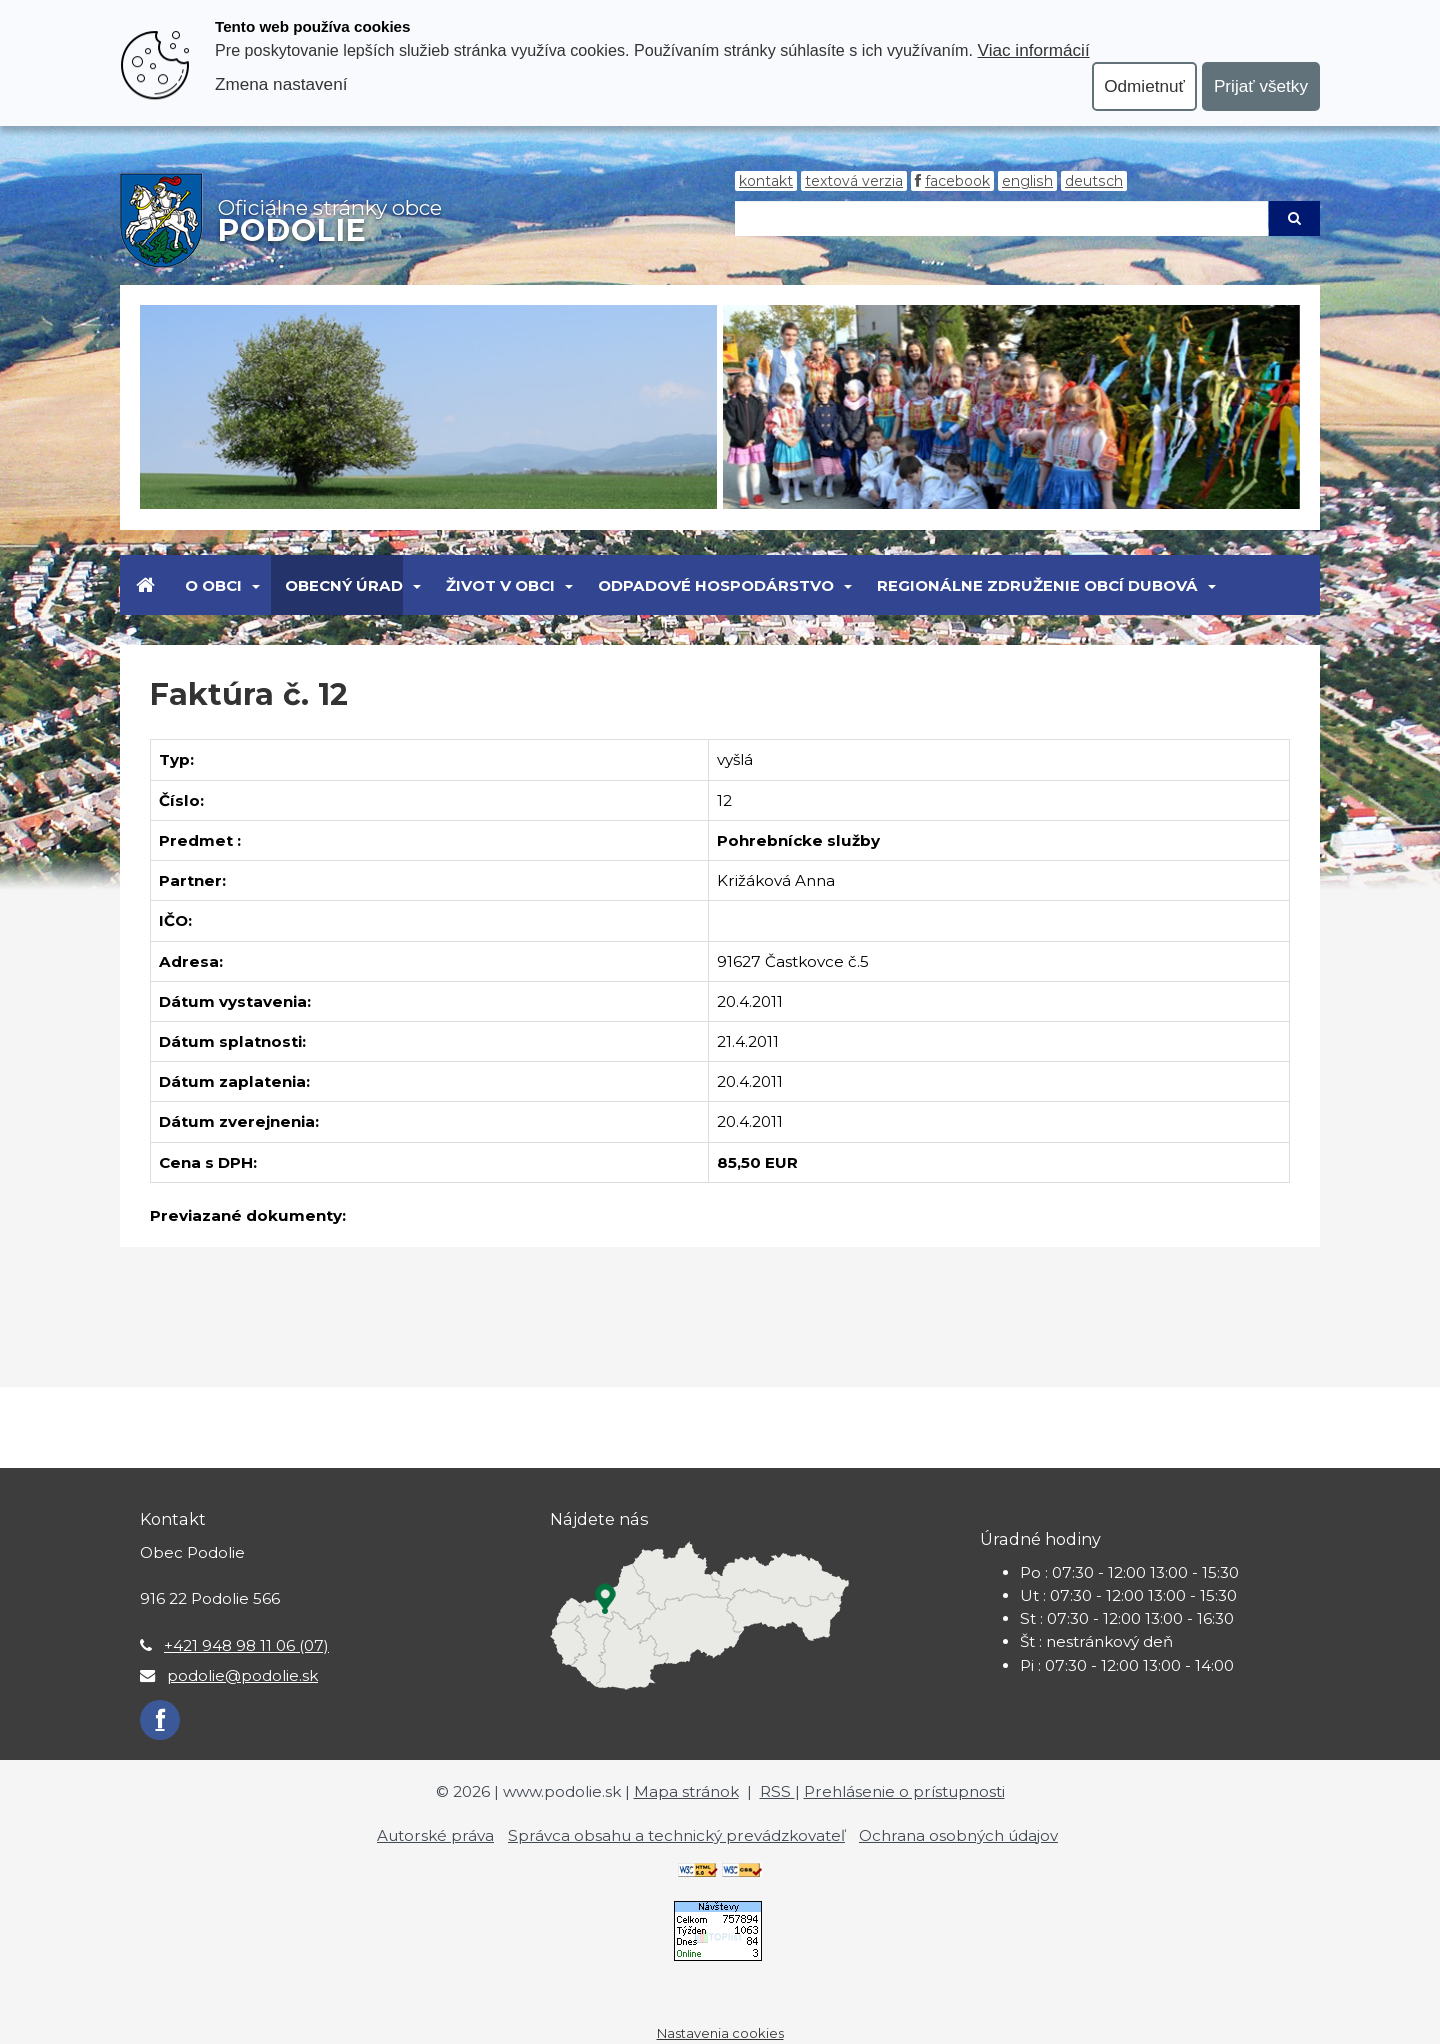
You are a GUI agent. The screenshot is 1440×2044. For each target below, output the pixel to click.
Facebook (957, 181)
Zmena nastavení (281, 84)
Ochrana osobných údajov (958, 1835)
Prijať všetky (1261, 86)
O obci (213, 585)
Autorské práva (435, 1835)
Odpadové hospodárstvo (716, 585)
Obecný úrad (344, 585)
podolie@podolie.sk (242, 1675)
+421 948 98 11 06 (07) (246, 1645)
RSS (777, 1791)
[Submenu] (254, 585)
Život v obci (500, 585)
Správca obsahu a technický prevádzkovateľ (676, 1835)
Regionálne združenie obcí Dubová (1037, 585)
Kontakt (766, 181)
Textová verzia (854, 181)
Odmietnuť (1144, 86)
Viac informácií (1034, 50)
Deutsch (1094, 181)
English (1027, 181)
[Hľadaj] (1001, 218)
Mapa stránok (686, 1791)
